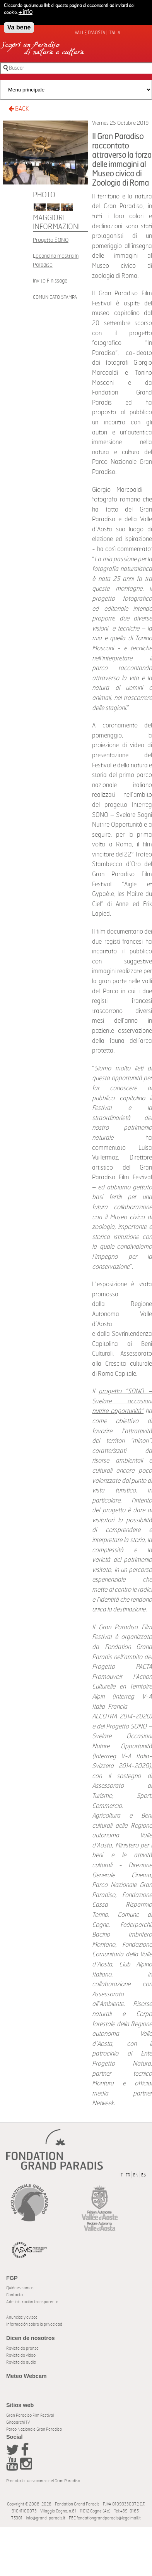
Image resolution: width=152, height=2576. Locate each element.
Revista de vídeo (21, 2355)
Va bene (19, 25)
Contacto (14, 2295)
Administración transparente (32, 2302)
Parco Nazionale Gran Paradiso (34, 2429)
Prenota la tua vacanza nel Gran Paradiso (43, 2481)
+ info (25, 10)
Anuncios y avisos (22, 2317)
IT (121, 2175)
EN (135, 2175)
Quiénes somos (20, 2288)
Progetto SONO (50, 240)
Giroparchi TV (18, 2422)
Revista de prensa (22, 2348)
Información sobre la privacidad (34, 2324)
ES (143, 2175)
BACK (19, 108)
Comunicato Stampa (55, 297)
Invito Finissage (50, 281)
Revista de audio (21, 2362)
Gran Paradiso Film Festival (30, 2415)
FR (128, 2175)
